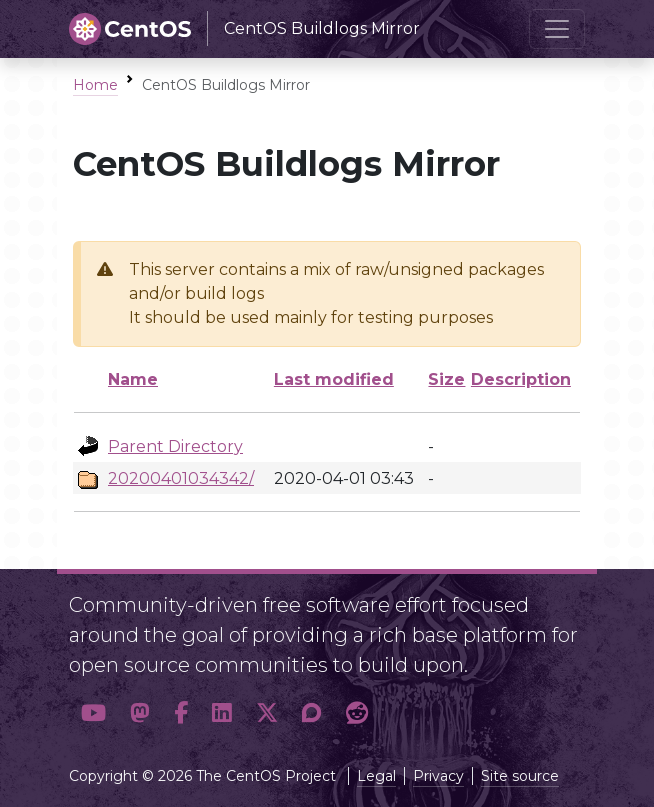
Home (95, 85)
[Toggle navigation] (557, 29)
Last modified (334, 379)
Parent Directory (175, 446)
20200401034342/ (181, 478)
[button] (93, 713)
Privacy (438, 776)
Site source (520, 776)
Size (446, 379)
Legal (376, 776)
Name (133, 379)
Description (521, 379)
